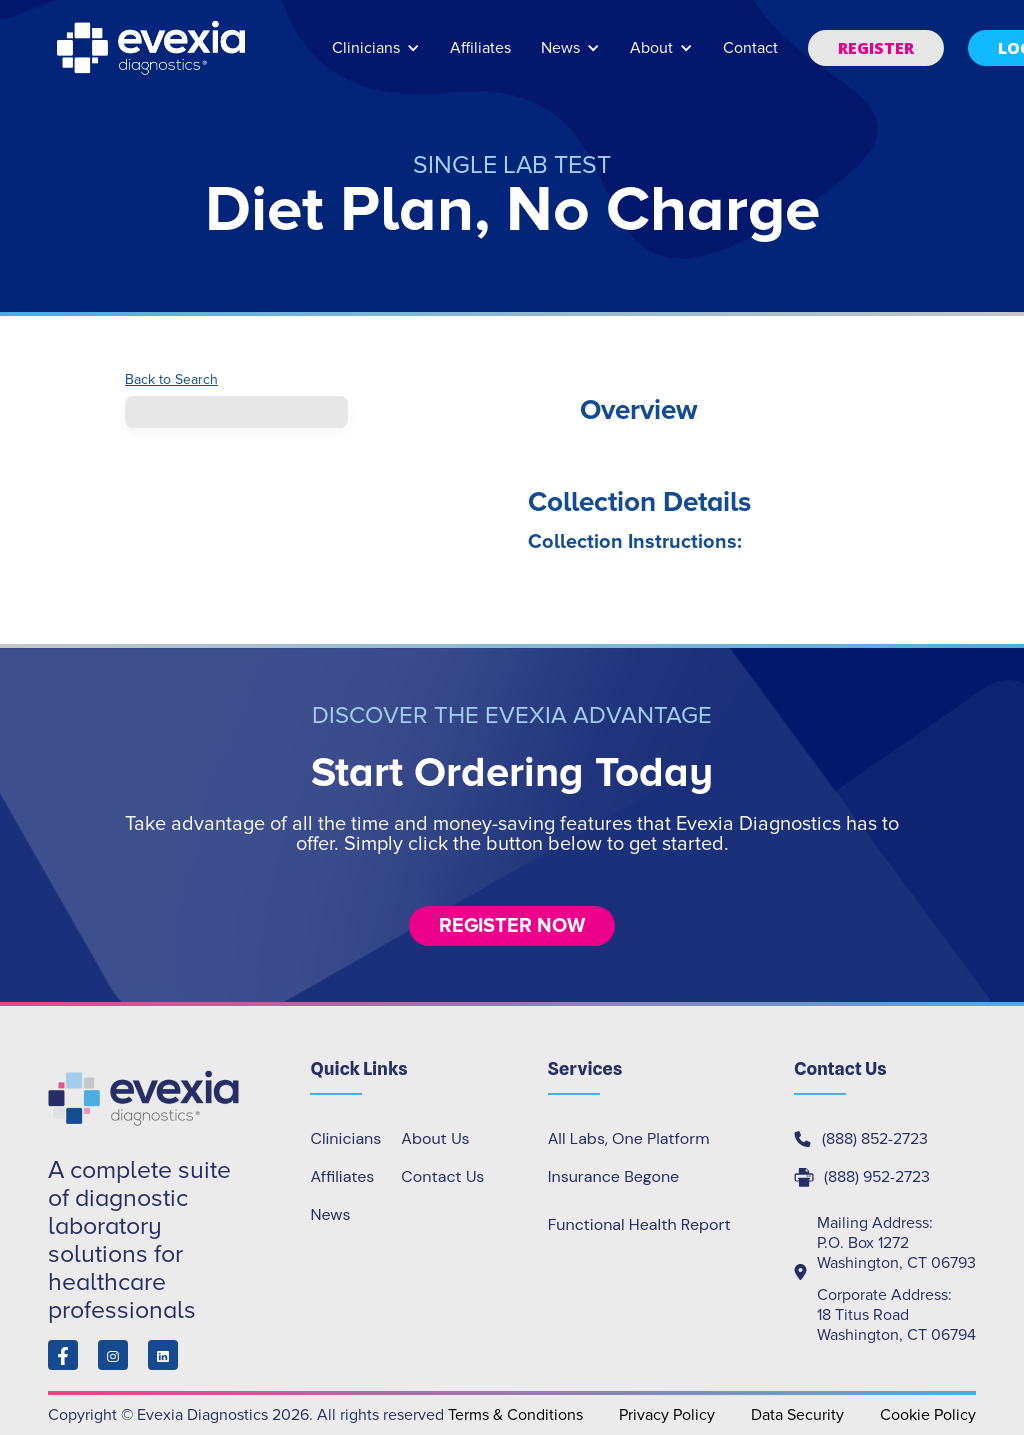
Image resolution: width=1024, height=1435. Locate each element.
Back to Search (171, 380)
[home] (153, 48)
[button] (376, 57)
